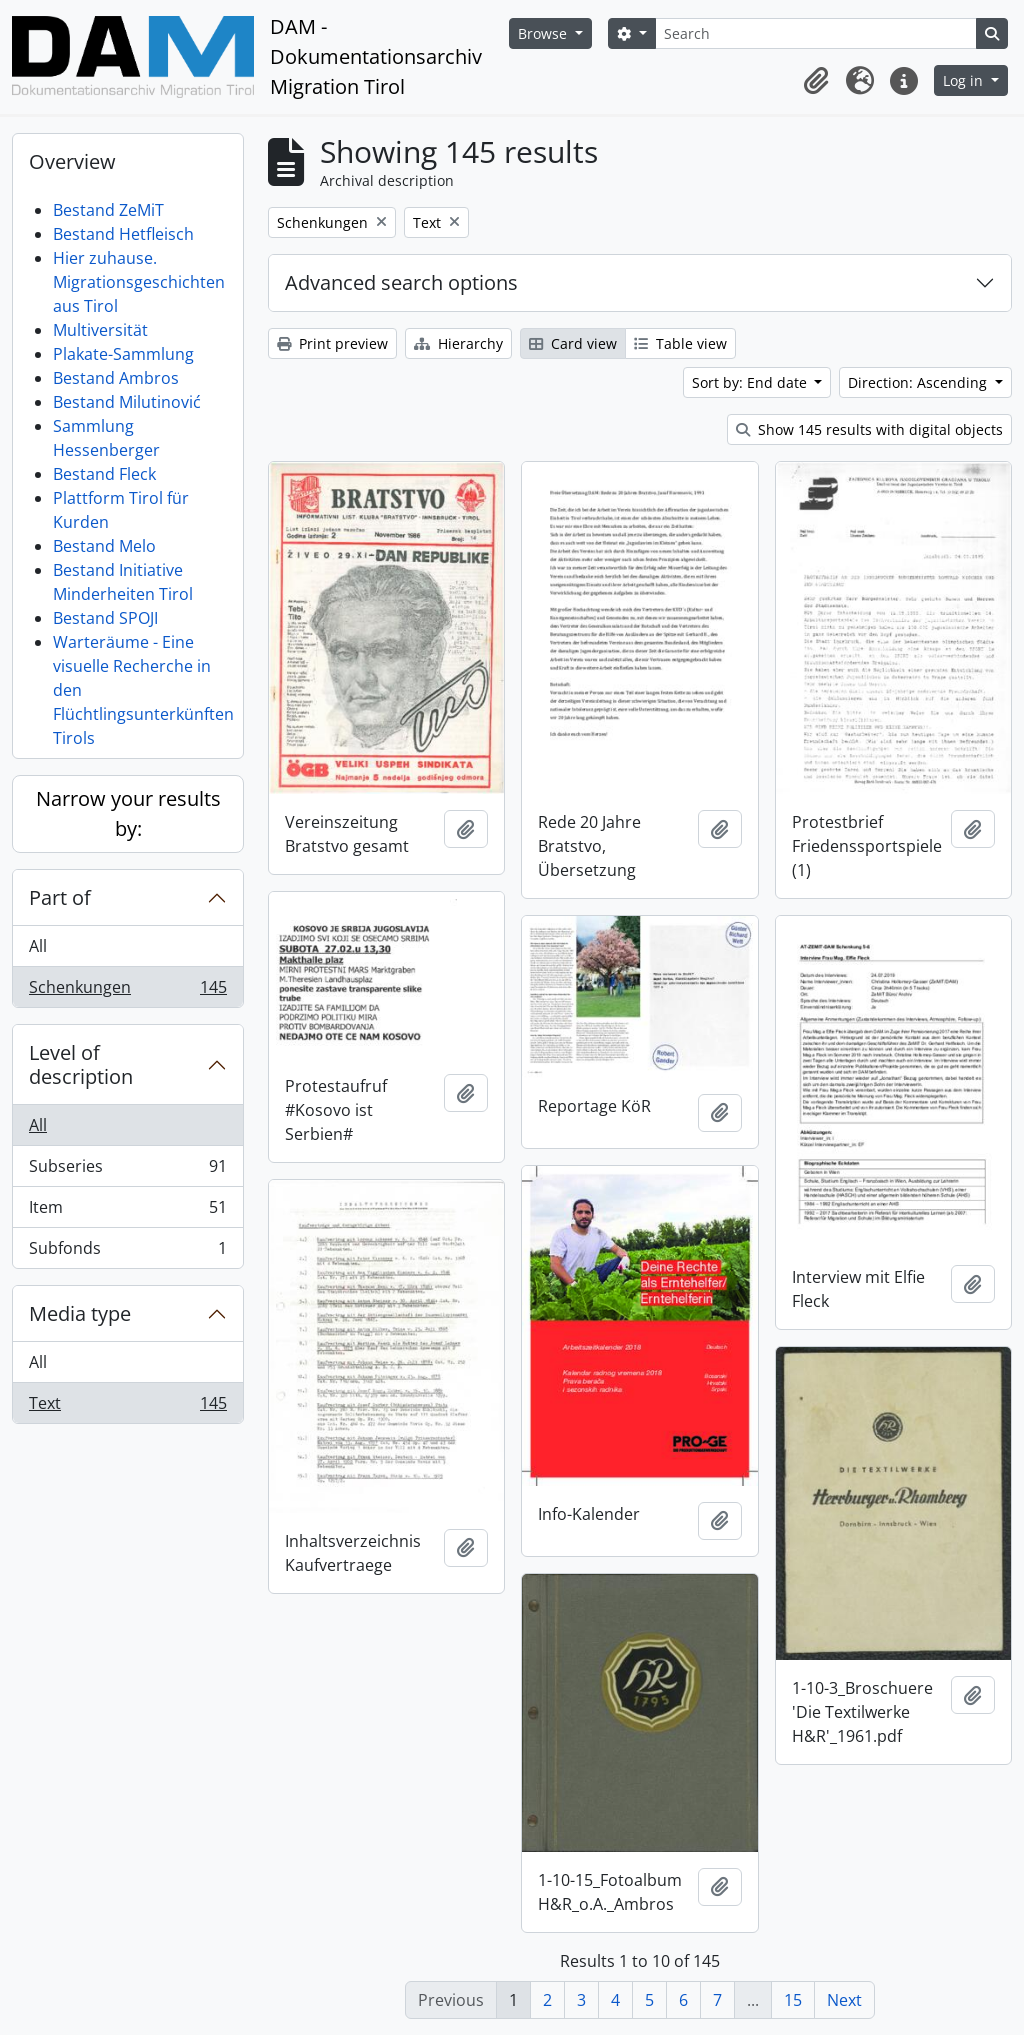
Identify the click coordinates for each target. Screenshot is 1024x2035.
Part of (60, 897)
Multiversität (100, 330)
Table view (680, 343)
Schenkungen (127, 991)
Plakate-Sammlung (123, 354)
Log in (965, 80)
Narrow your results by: (128, 813)
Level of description (81, 1064)
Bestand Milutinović (127, 402)
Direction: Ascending (919, 382)
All (38, 946)
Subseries (127, 1170)
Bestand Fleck (104, 474)
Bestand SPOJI (105, 618)
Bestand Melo (104, 546)
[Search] (816, 33)
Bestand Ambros (116, 378)
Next (844, 2000)
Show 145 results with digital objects (869, 429)
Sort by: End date (751, 382)
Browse (544, 33)
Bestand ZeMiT (108, 210)
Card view (573, 343)
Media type (80, 1313)
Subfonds (127, 1252)
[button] (816, 81)
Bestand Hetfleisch (123, 234)
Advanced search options (401, 282)
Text (127, 1407)
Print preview (332, 343)
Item (127, 1211)
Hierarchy (458, 343)
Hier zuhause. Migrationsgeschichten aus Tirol (139, 282)
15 (793, 2000)
